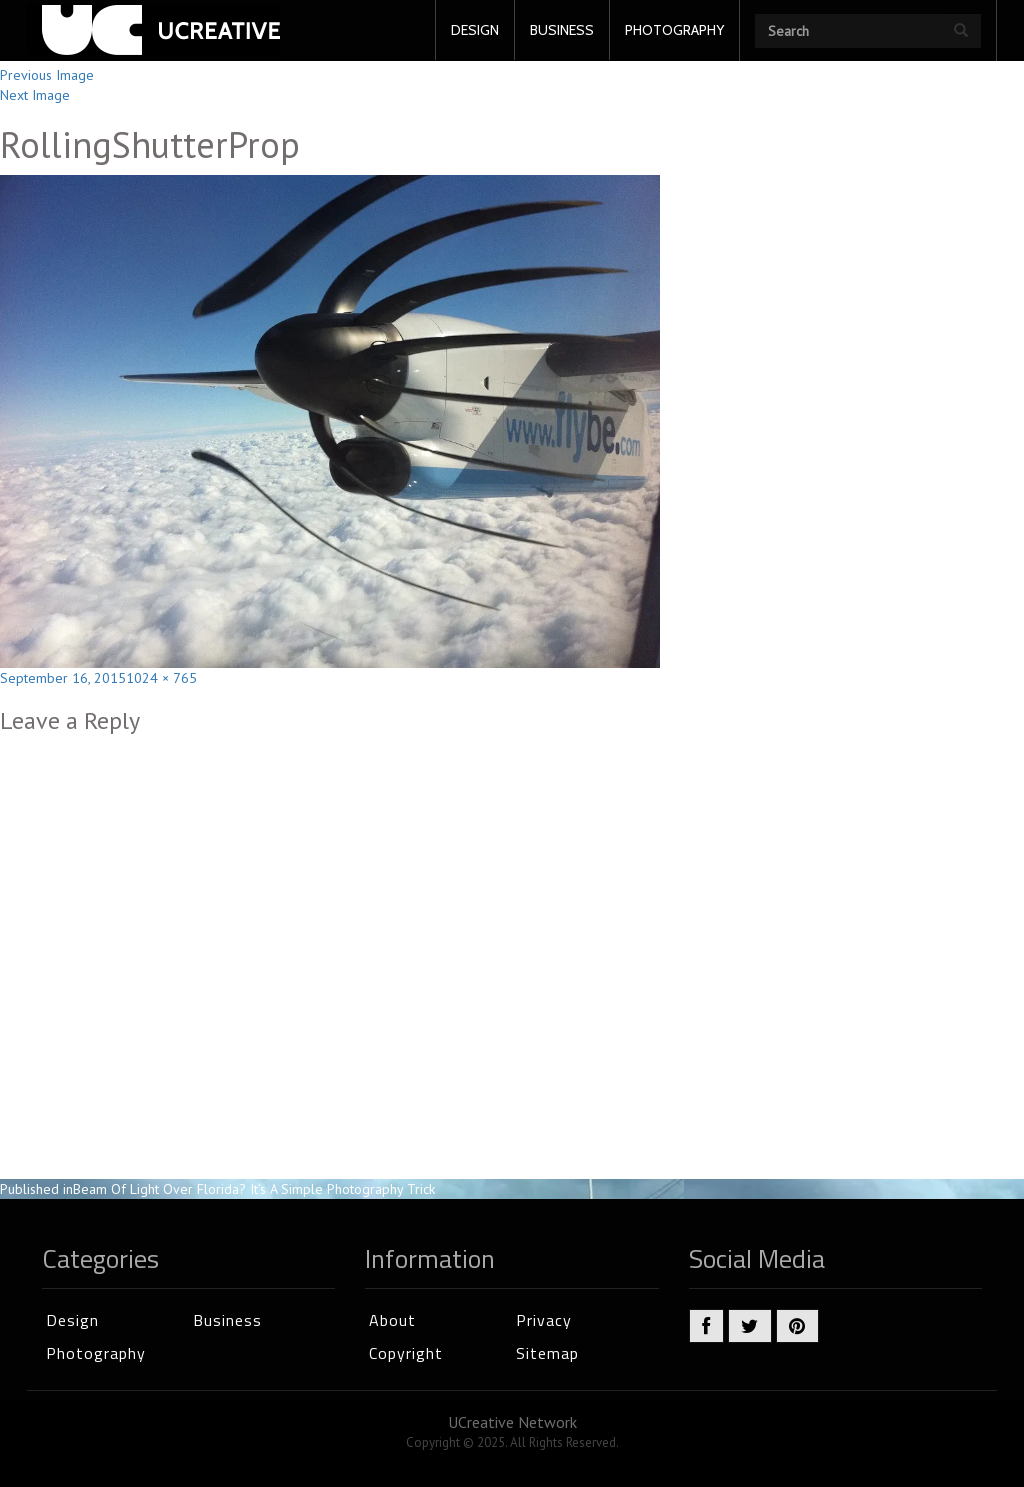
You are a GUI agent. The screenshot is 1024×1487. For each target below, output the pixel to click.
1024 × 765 (161, 678)
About (392, 1320)
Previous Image (47, 75)
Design (72, 1320)
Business (227, 1320)
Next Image (35, 95)
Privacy (544, 1320)
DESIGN (475, 30)
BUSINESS (562, 30)
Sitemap (547, 1353)
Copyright (406, 1353)
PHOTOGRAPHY (674, 30)
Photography (96, 1353)
